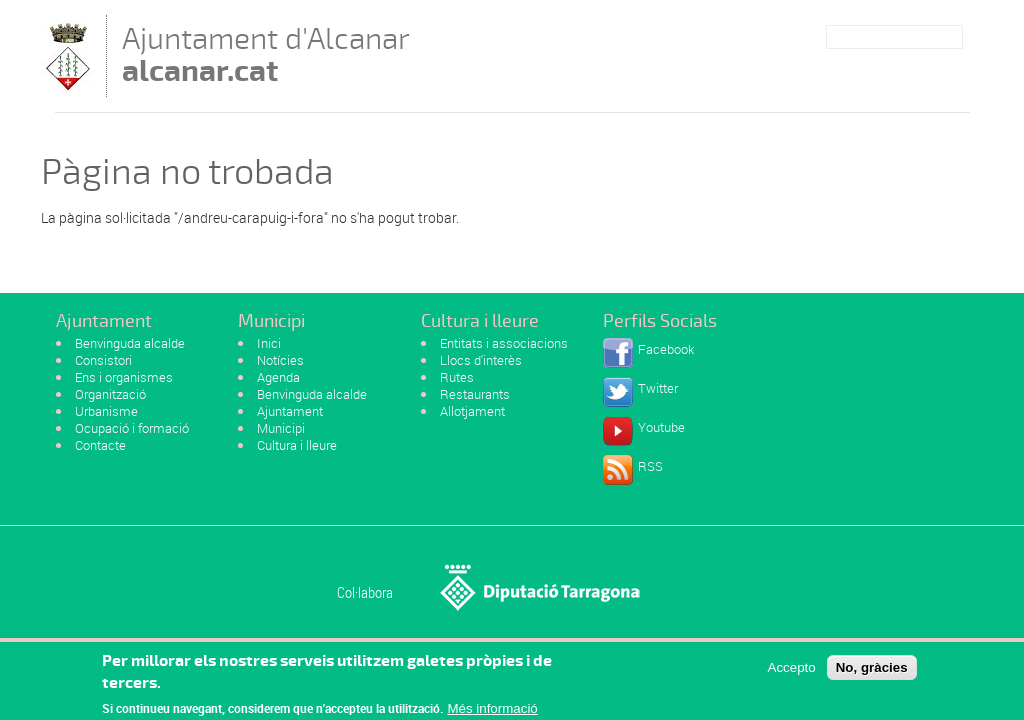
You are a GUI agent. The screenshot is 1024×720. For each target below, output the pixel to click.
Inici (269, 343)
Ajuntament (290, 411)
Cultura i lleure (297, 445)
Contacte (100, 445)
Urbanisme (106, 411)
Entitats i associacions (504, 343)
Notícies (280, 360)
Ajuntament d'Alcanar (266, 54)
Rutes (457, 377)
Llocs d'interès (481, 360)
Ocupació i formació (132, 428)
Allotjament (472, 411)
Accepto (792, 671)
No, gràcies (872, 671)
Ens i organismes (124, 377)
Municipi (281, 428)
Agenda (278, 377)
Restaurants (475, 394)
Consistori (103, 360)
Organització (110, 394)
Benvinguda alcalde (130, 343)
